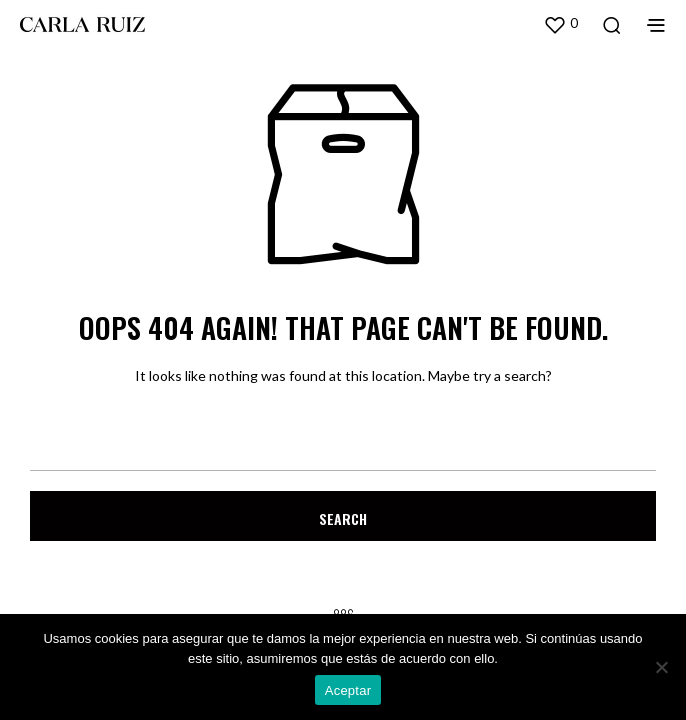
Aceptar (348, 690)
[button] (560, 24)
